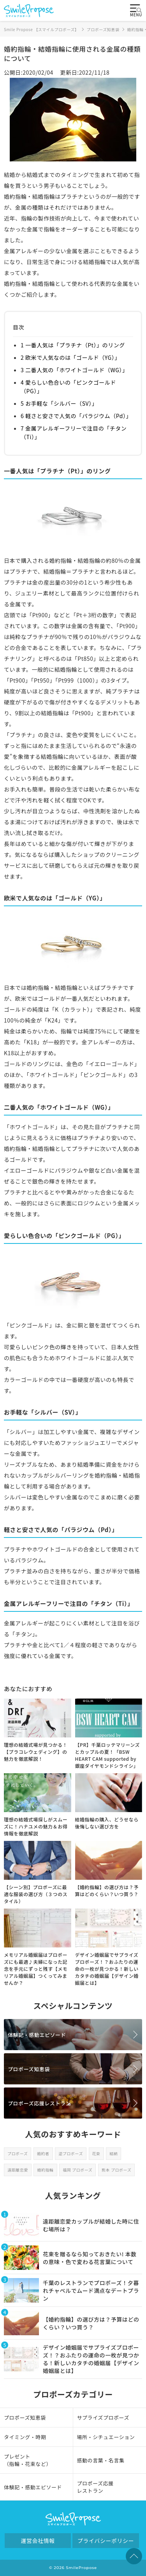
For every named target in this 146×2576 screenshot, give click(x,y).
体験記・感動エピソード (37, 2034)
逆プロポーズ (70, 2153)
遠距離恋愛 (17, 2170)
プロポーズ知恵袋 (29, 2069)
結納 (113, 2153)
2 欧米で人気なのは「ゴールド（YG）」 (70, 357)
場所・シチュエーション (106, 2437)
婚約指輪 (45, 2170)
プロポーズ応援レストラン (39, 2103)
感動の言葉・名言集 (101, 2460)
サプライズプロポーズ (103, 2417)
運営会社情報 (38, 2540)
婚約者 (43, 2153)
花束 (96, 2153)
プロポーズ (17, 2153)
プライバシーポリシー (105, 2540)
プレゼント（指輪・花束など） (27, 2460)
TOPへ (134, 2556)
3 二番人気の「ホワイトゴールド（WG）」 (74, 370)
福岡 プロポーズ (77, 2170)
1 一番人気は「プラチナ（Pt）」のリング (73, 345)
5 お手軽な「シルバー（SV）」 (59, 403)
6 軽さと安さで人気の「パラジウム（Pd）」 (76, 416)
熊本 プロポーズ (116, 2170)
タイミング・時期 (25, 2437)
